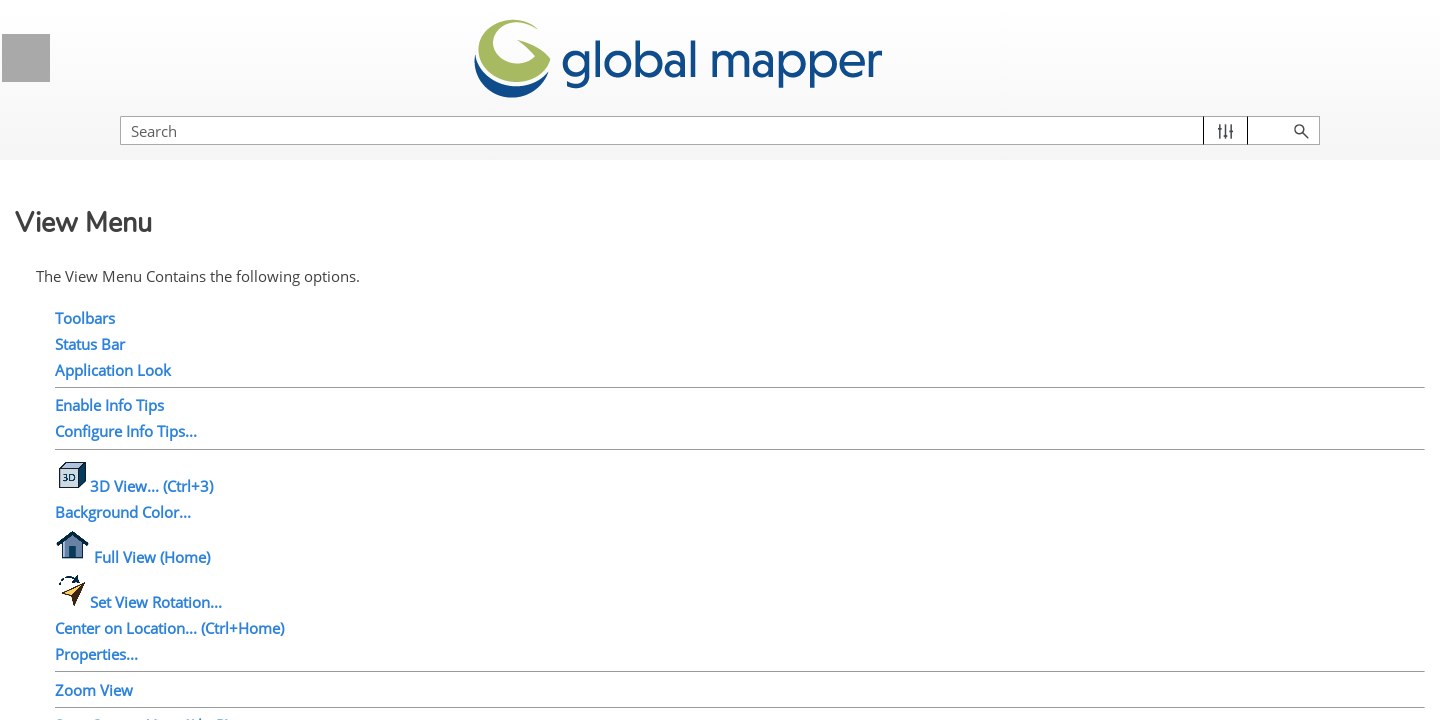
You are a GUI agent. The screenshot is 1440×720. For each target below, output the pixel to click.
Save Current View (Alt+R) (482, 699)
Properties (114, 544)
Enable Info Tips (133, 283)
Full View (110, 432)
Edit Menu (185, 135)
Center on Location (143, 507)
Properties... (436, 628)
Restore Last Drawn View (163, 693)
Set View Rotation (139, 470)
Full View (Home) (472, 531)
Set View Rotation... (478, 576)
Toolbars (425, 292)
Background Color (139, 395)
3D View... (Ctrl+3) (474, 460)
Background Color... (463, 486)
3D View (108, 358)
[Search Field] (1225, 110)
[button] (1330, 110)
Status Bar (115, 209)
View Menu (185, 172)
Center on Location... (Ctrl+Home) (509, 602)
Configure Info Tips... (466, 405)
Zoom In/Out (121, 581)
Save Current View (142, 619)
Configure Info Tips (142, 321)
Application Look (135, 246)
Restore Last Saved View (163, 656)
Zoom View (434, 664)
